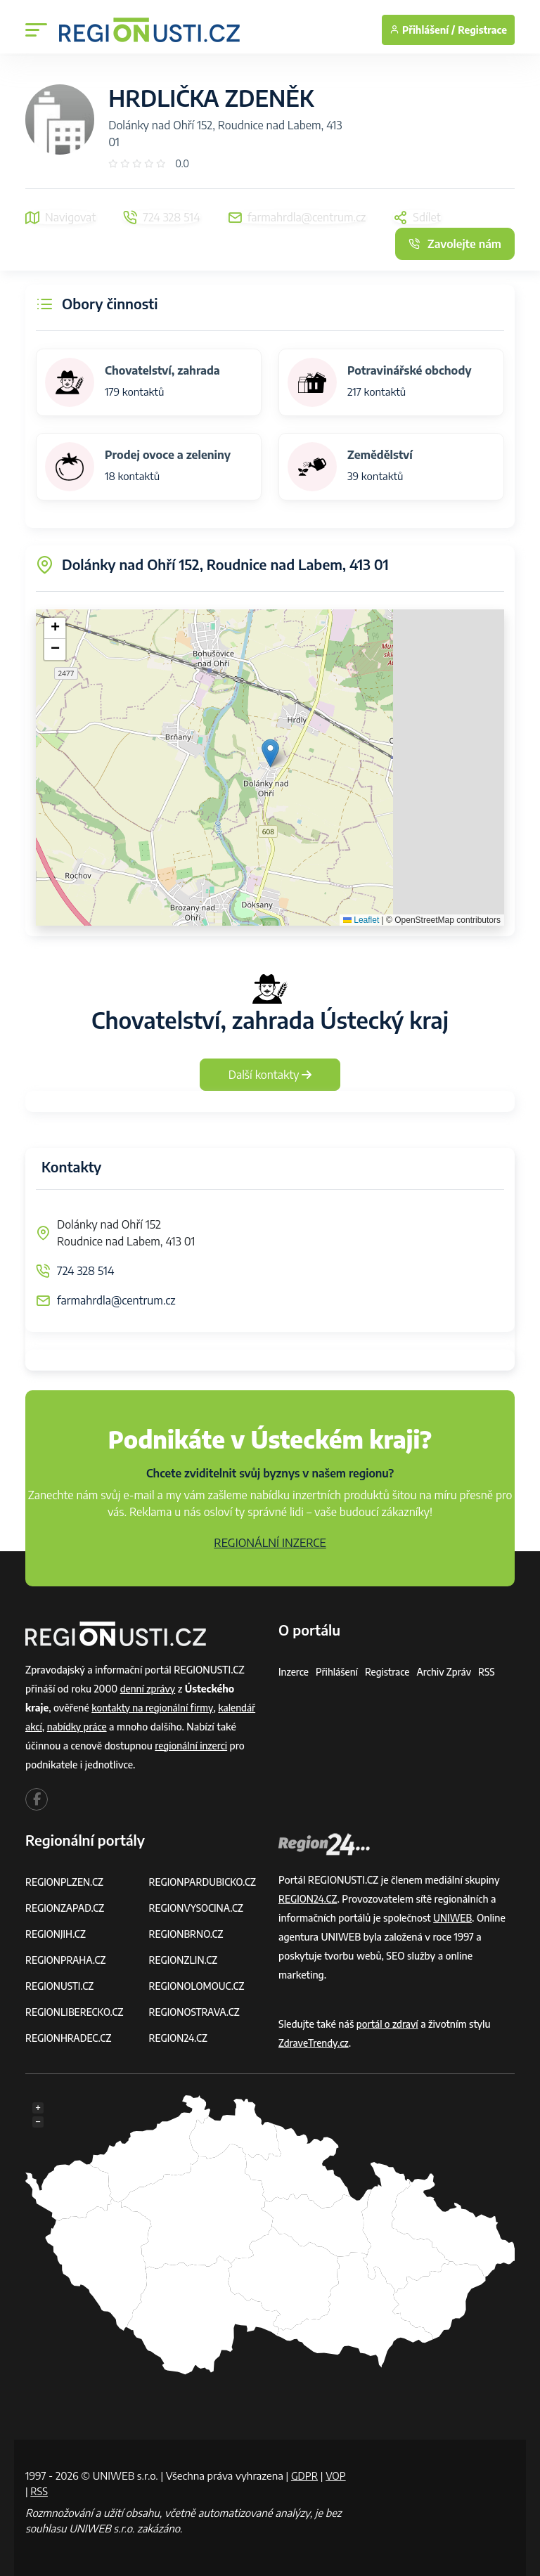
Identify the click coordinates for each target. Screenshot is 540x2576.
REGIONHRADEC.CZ (69, 2038)
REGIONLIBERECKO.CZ (76, 2012)
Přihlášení (338, 1672)
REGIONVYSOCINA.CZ (198, 1908)
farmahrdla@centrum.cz (116, 1300)
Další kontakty (270, 1075)
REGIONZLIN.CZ (184, 1960)
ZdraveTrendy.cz (314, 2043)
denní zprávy (148, 1689)
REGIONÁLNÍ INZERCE (270, 1543)
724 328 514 (85, 1271)
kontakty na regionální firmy (154, 1708)
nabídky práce (79, 1727)
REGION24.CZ (179, 2038)
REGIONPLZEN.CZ (65, 1882)
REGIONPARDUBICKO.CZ (204, 1882)
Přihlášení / (422, 30)
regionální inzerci (192, 1746)
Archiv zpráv (448, 1672)
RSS (492, 1672)
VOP (35, 2491)
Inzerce (293, 1672)
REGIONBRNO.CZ (187, 1934)
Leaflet (361, 920)
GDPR (305, 2475)
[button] (270, 753)
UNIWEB (453, 1918)
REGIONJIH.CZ (56, 1934)
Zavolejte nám (455, 244)
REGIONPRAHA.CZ (66, 1960)
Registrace (482, 30)
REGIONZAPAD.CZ (66, 1908)
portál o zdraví (388, 2024)
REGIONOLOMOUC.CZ (198, 1986)
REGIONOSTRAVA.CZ (196, 2012)
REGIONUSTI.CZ (60, 1986)
